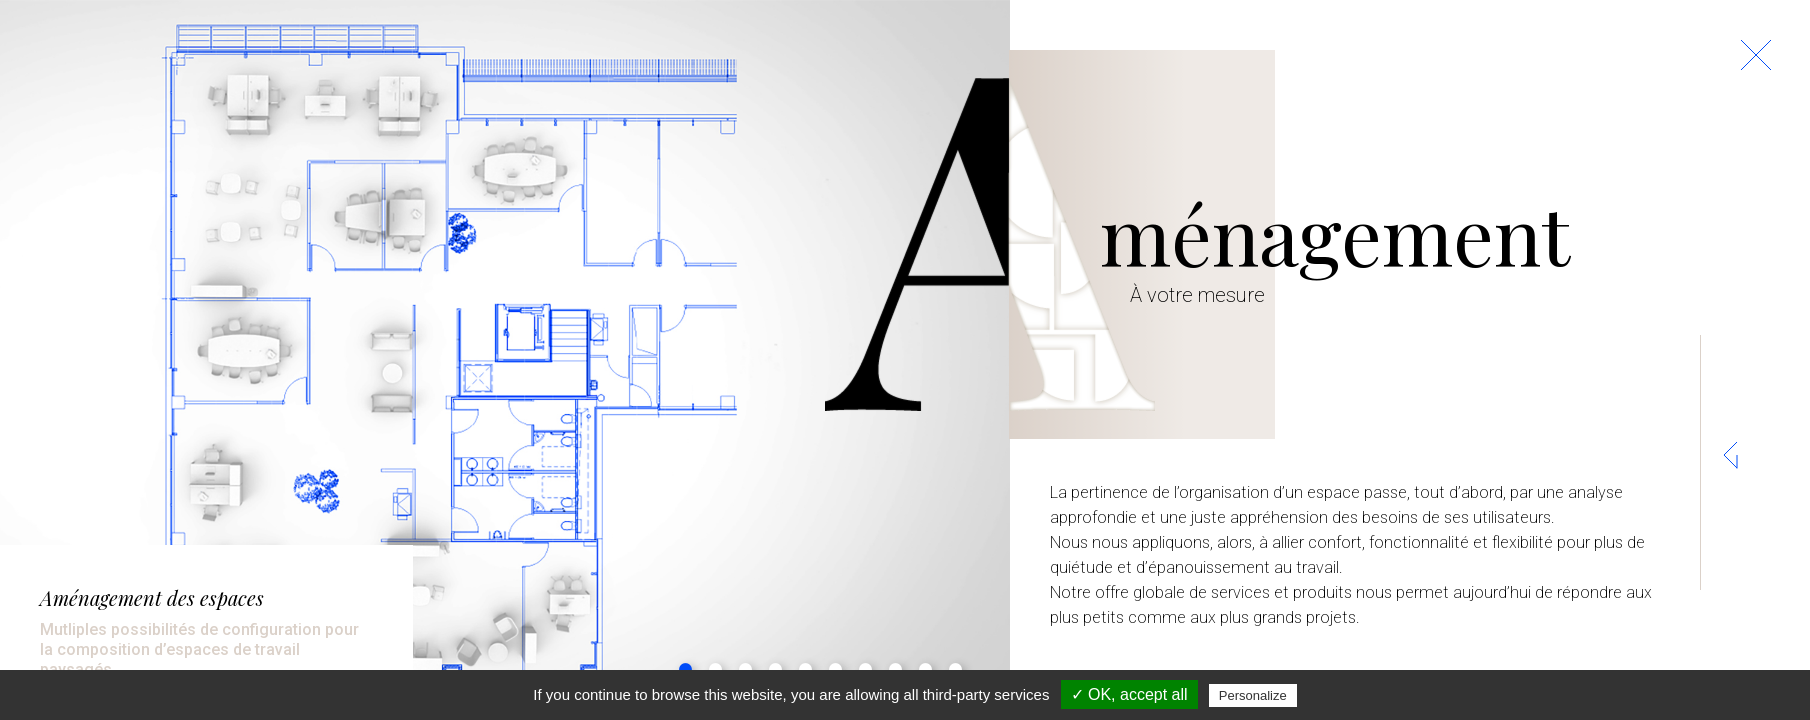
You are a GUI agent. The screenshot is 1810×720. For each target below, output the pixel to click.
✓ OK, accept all (1129, 694)
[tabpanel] (505, 360)
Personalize (1253, 695)
